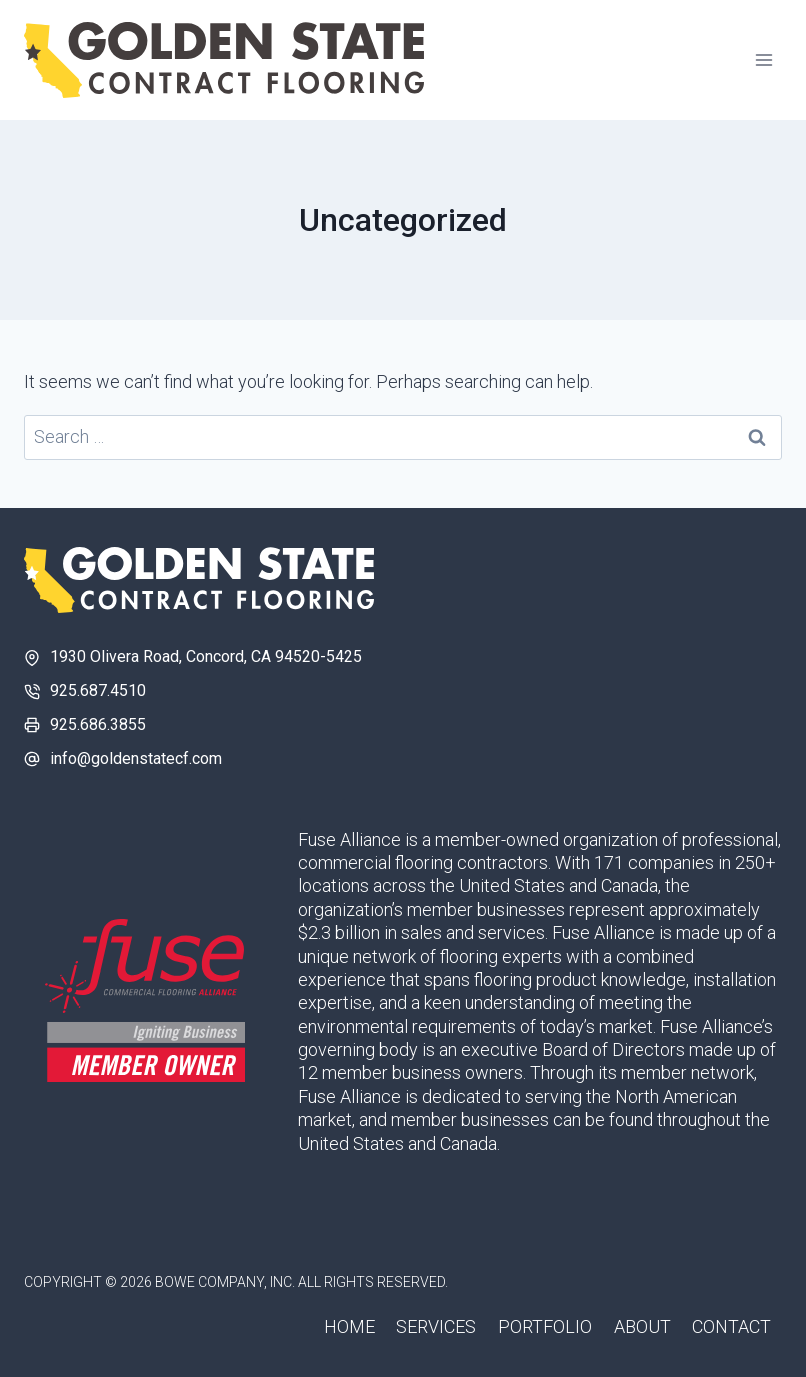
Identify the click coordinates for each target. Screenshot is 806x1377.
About (642, 1326)
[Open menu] (763, 59)
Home (349, 1326)
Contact (731, 1326)
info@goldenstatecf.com (136, 758)
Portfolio (545, 1326)
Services (436, 1326)
